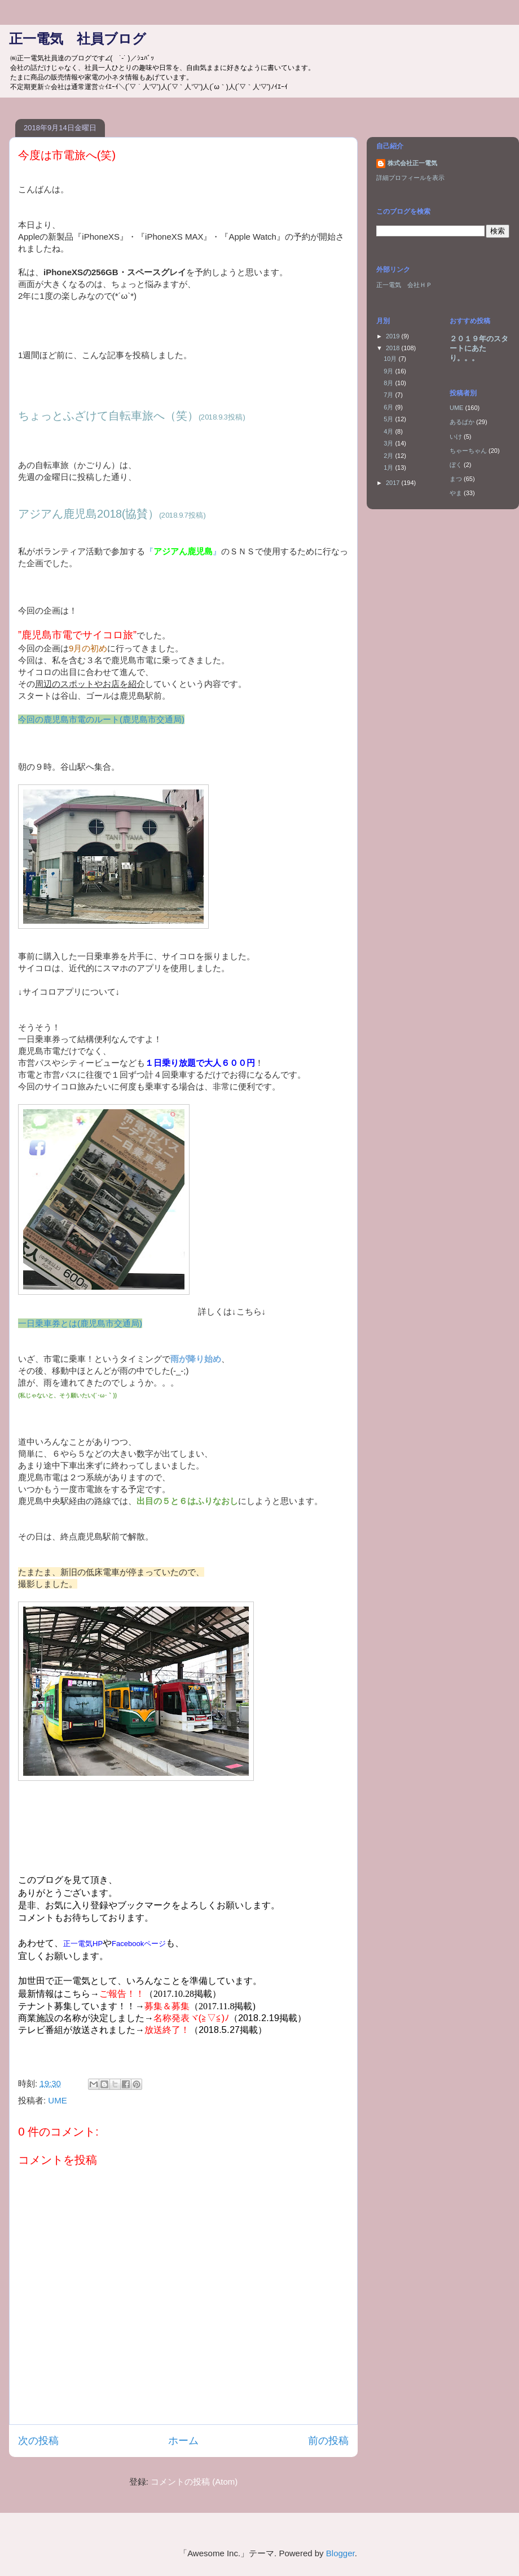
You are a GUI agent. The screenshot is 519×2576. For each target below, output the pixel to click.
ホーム (183, 2440)
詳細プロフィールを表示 (410, 177)
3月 (389, 443)
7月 (389, 394)
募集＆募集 (167, 2006)
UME (57, 2100)
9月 (389, 371)
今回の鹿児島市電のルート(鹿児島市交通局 (100, 719)
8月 (389, 383)
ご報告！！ (121, 1994)
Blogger (340, 2553)
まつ (456, 478)
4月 (389, 431)
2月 (389, 455)
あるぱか (462, 421)
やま (456, 492)
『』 (183, 551)
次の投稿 (38, 2440)
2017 (394, 482)
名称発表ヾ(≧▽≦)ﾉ (191, 2018)
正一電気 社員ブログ (77, 38)
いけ (456, 436)
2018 (394, 348)
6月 (389, 407)
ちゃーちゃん (468, 450)
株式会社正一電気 (412, 163)
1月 (389, 467)
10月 (391, 358)
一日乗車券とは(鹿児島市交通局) (80, 1323)
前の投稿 (328, 2440)
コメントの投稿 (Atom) (194, 2481)
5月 (389, 419)
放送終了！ (167, 2030)
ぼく (456, 464)
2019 (394, 336)
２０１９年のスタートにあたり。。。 (479, 348)
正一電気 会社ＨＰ (404, 284)
